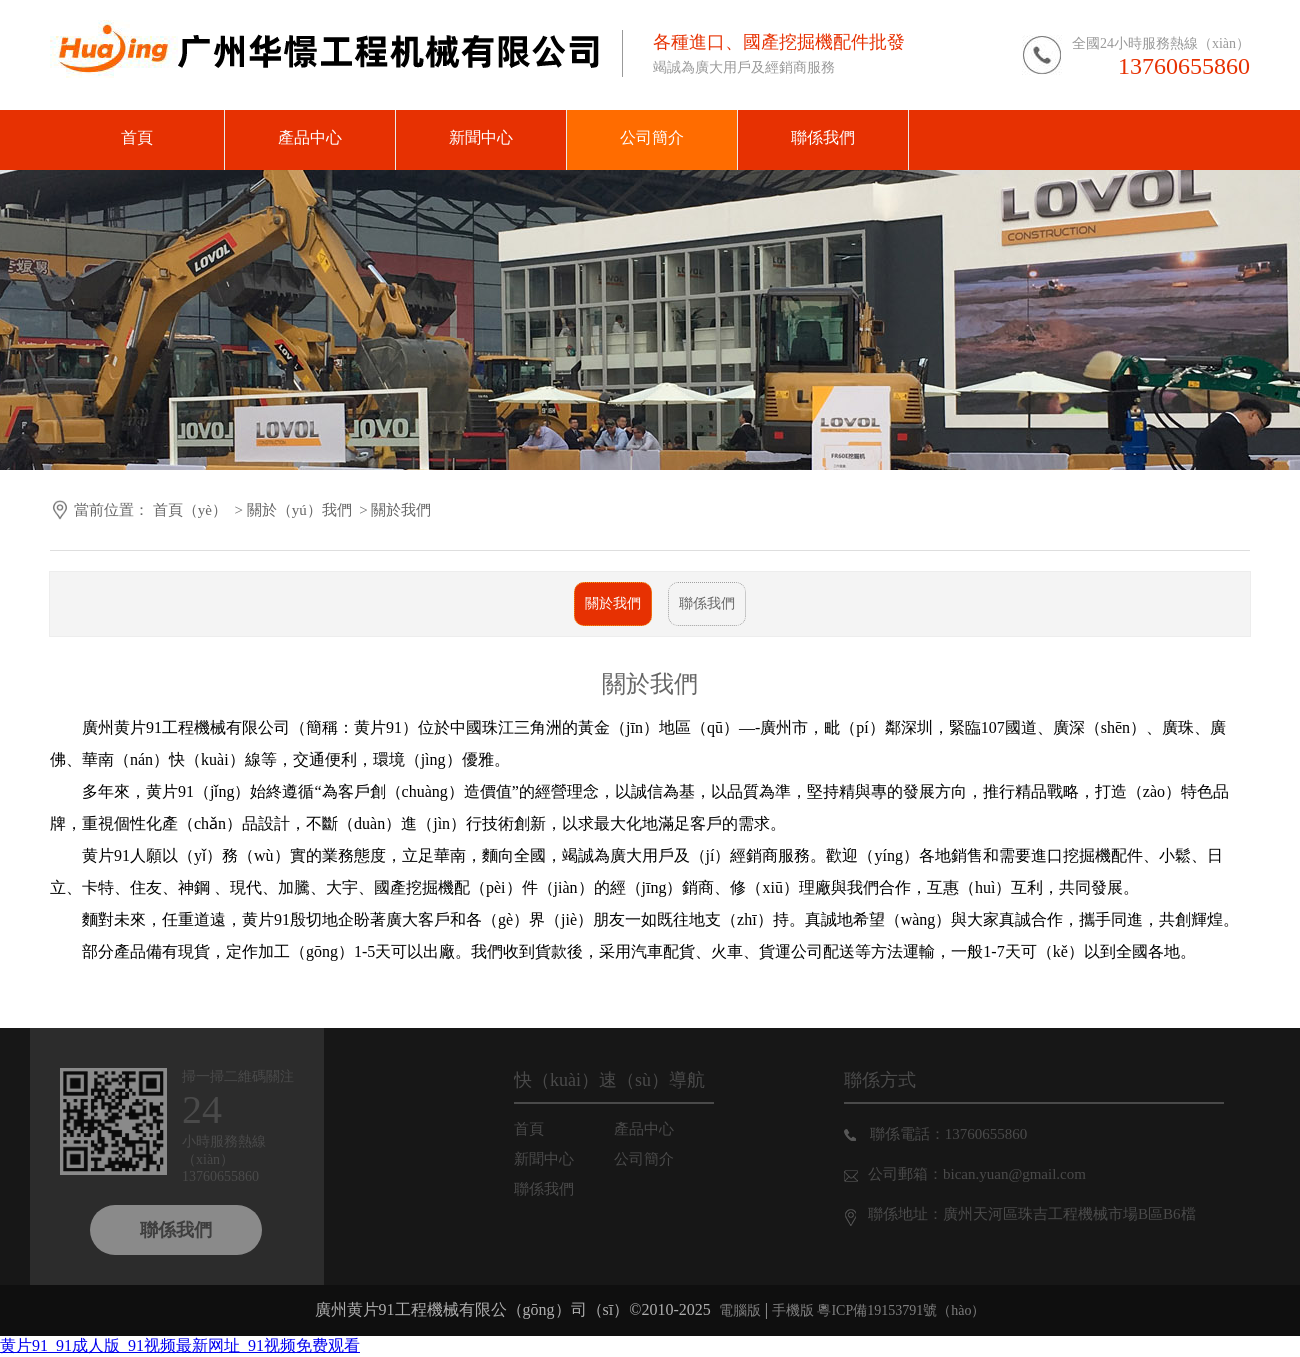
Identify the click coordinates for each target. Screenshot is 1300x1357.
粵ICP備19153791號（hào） (900, 1310)
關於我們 (613, 603)
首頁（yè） (190, 510)
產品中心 (658, 1129)
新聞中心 (558, 1159)
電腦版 (740, 1310)
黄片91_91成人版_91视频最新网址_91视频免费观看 (180, 1345)
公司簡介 (658, 1159)
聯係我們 (707, 603)
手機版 (793, 1310)
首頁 (543, 1129)
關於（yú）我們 (299, 510)
